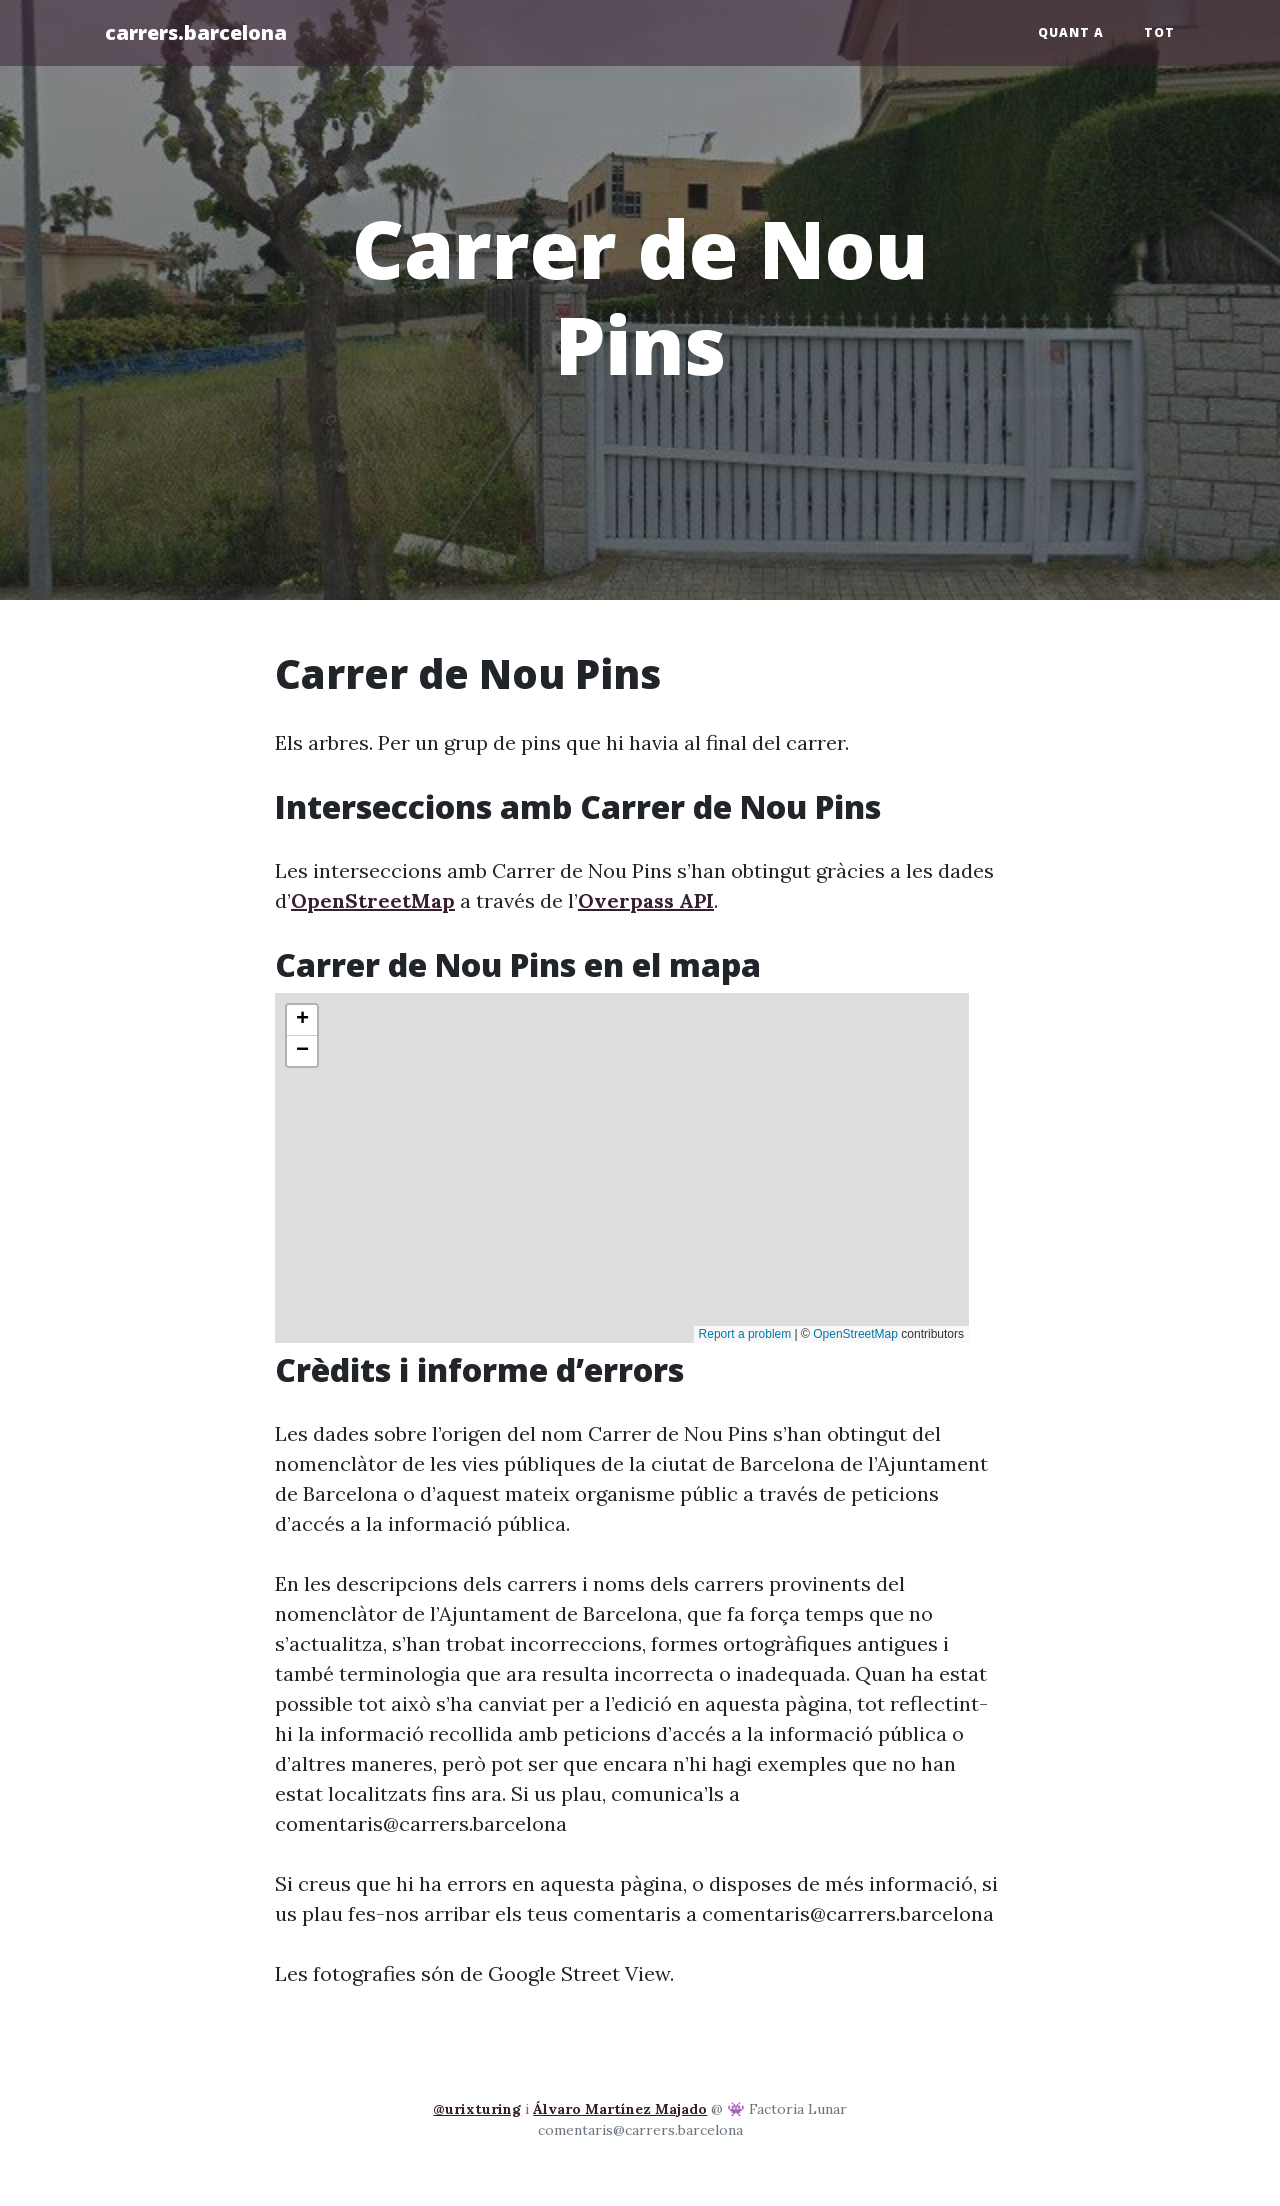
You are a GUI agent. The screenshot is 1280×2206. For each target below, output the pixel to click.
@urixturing (477, 2109)
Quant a (1071, 32)
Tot (1159, 32)
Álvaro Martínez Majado (620, 2109)
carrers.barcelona (196, 32)
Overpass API (646, 900)
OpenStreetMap (373, 900)
